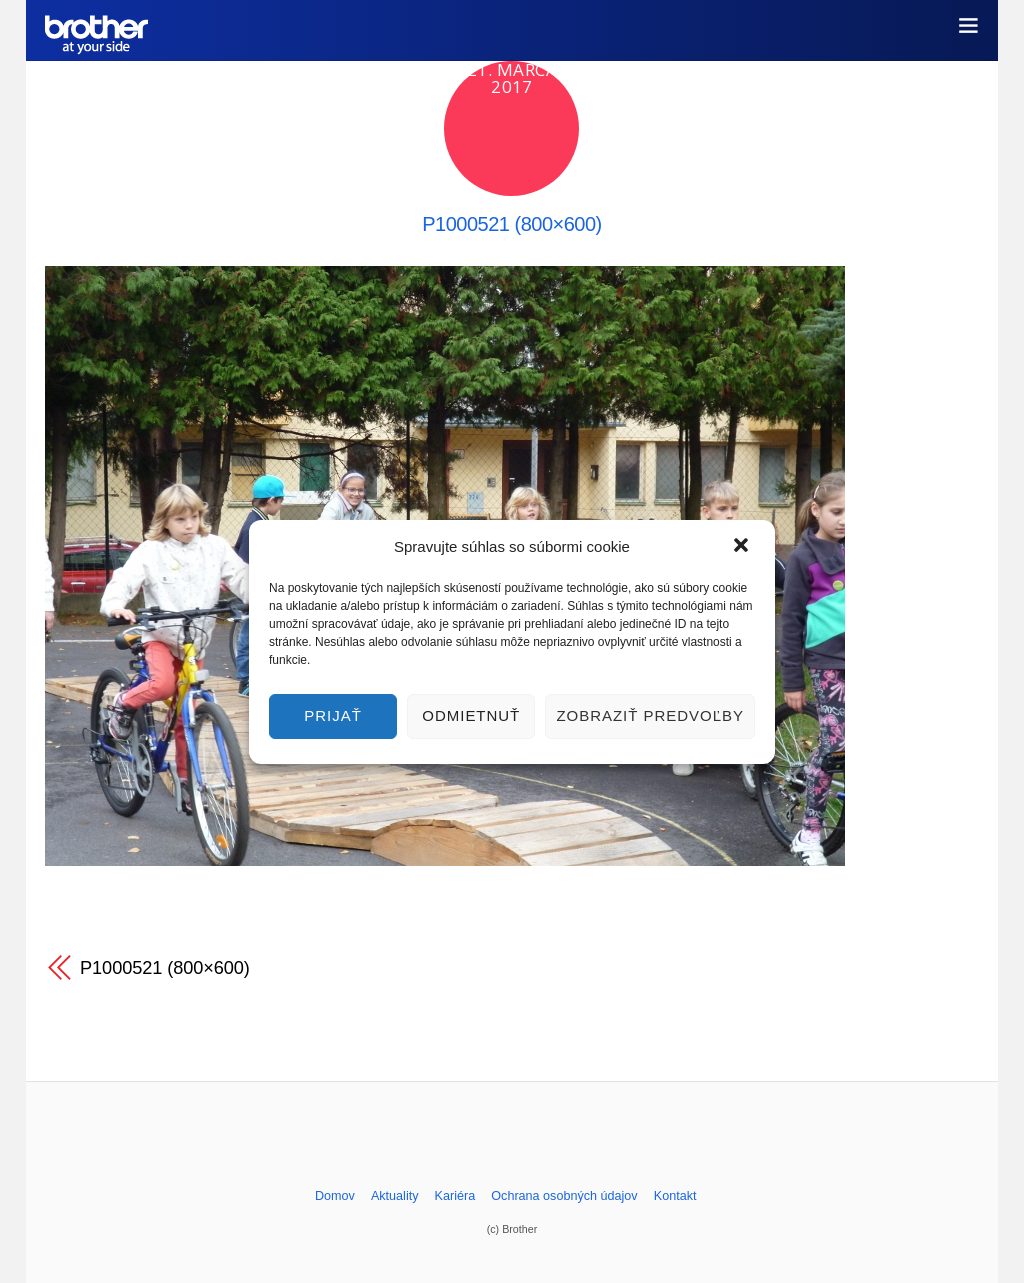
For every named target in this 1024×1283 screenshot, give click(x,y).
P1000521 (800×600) (512, 224)
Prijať (333, 715)
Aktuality (395, 1196)
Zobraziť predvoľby (650, 715)
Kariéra (455, 1196)
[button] (743, 547)
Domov (335, 1196)
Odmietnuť (471, 715)
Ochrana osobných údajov (564, 1196)
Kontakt (675, 1196)
